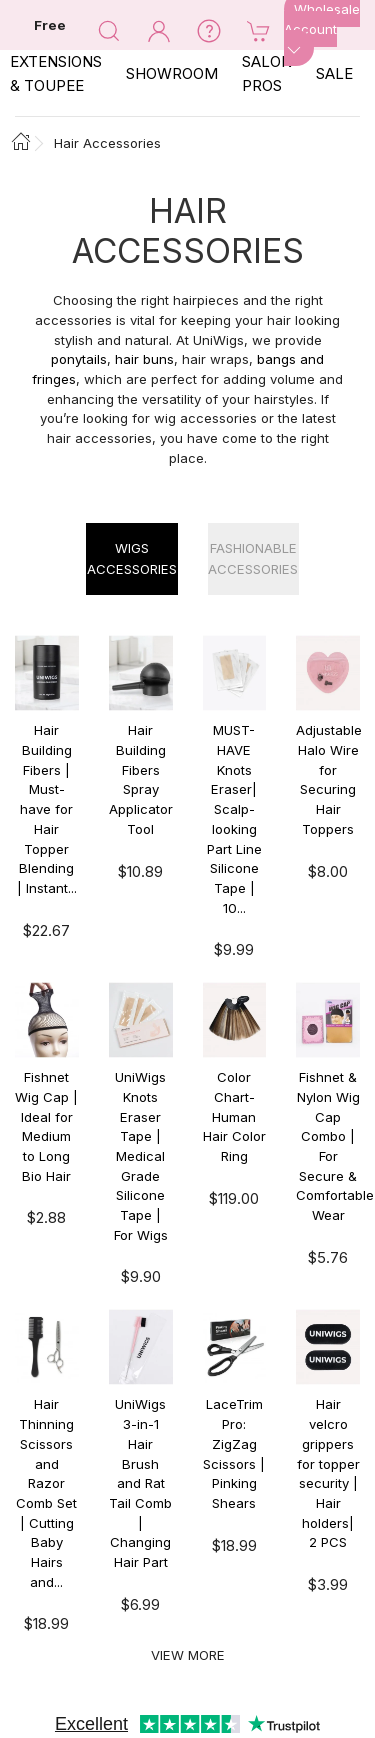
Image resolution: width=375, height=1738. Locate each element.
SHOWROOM (172, 73)
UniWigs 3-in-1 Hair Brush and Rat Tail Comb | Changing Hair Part (140, 1483)
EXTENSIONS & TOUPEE (56, 73)
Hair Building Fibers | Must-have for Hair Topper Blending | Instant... (47, 809)
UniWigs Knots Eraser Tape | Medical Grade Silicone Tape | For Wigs (141, 1156)
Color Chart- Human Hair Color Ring (234, 1116)
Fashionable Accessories (253, 558)
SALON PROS (267, 73)
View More (188, 1655)
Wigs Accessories (132, 558)
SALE (334, 73)
